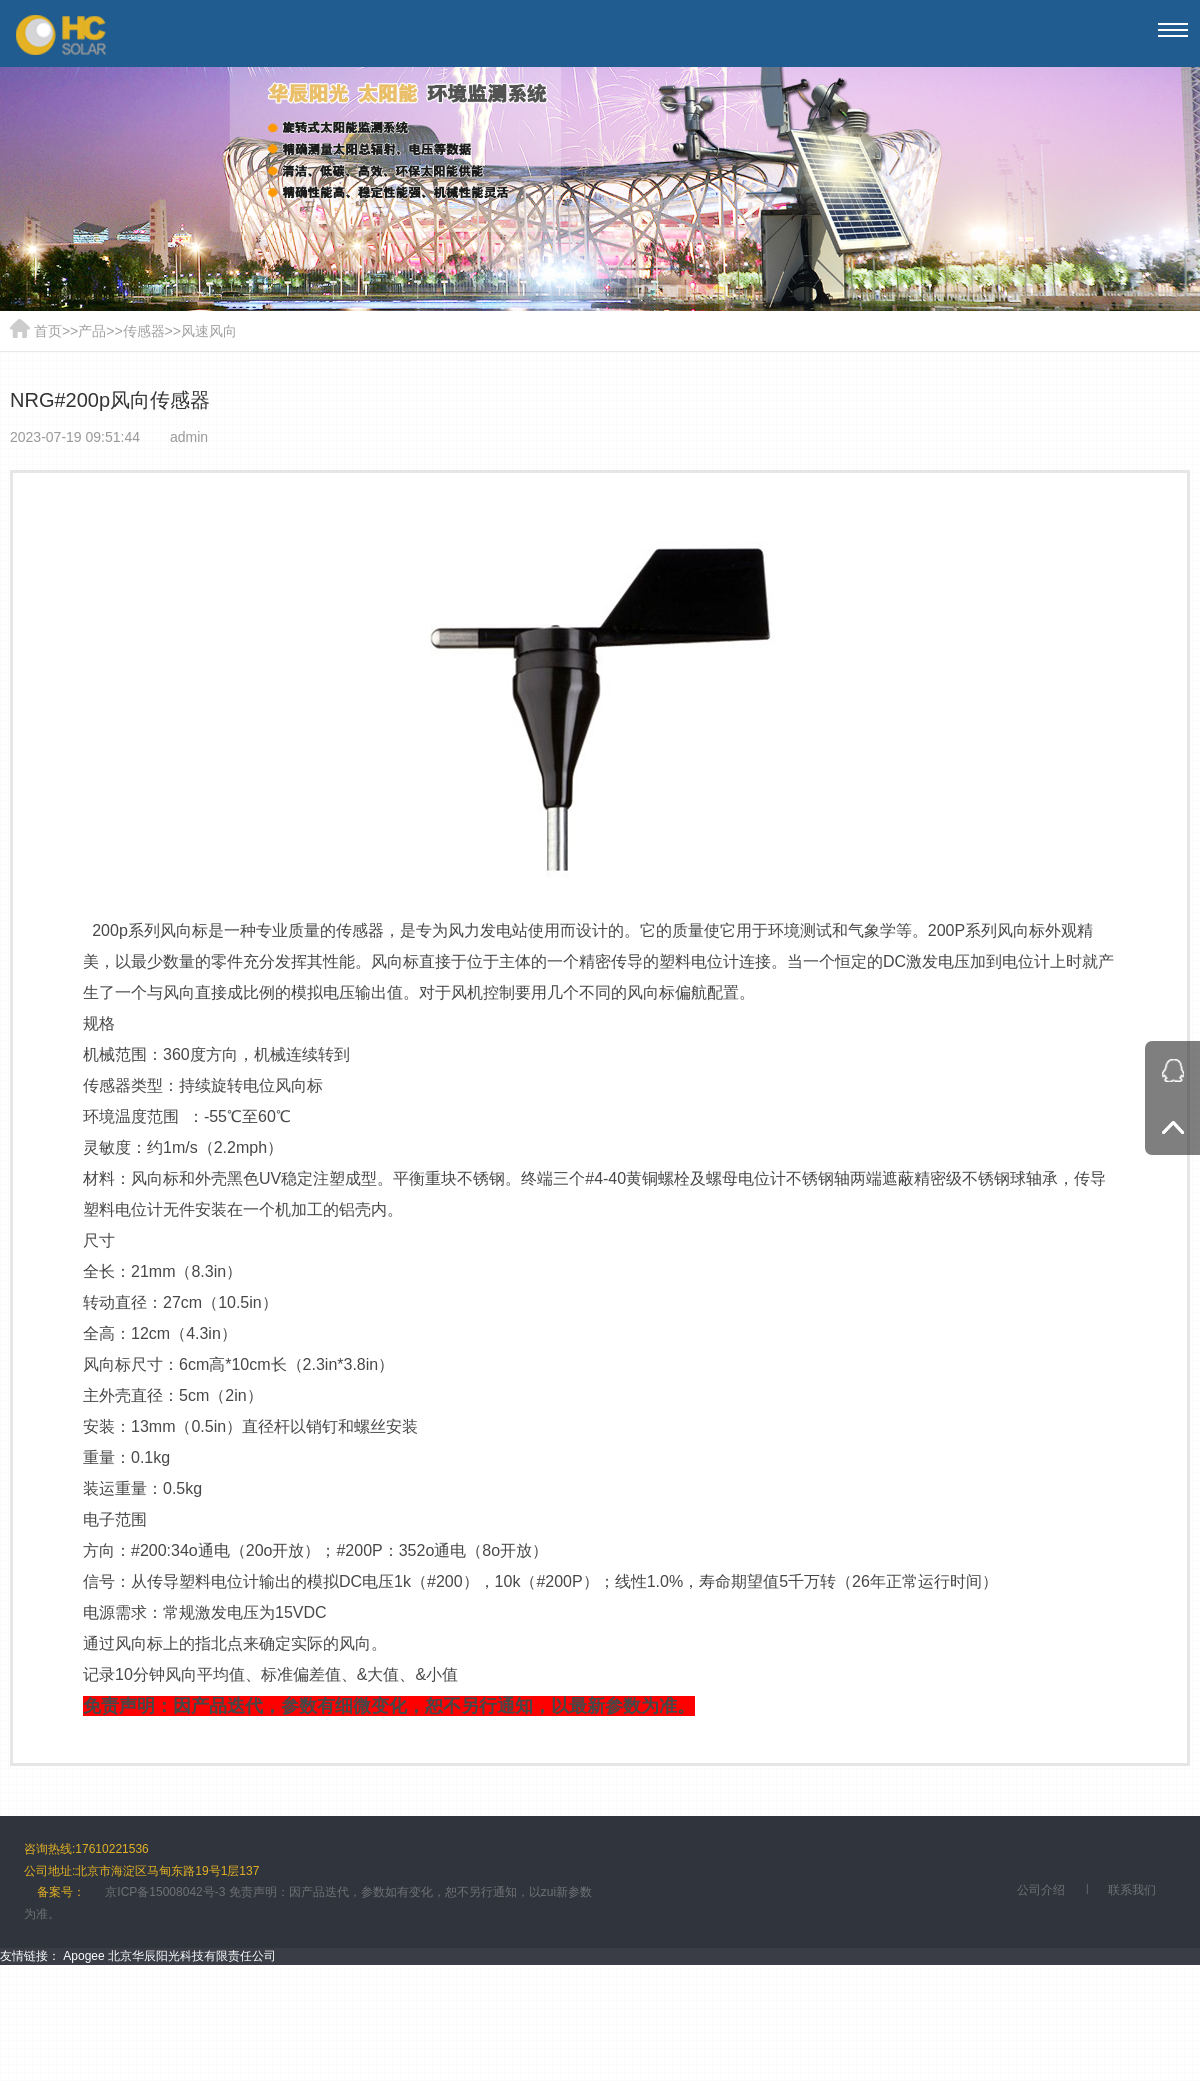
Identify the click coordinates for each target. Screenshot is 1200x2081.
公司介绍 (1041, 1890)
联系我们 (1132, 1890)
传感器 (144, 331)
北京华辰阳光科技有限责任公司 (192, 1956)
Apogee (83, 1956)
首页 (48, 331)
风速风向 (209, 331)
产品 (92, 331)
